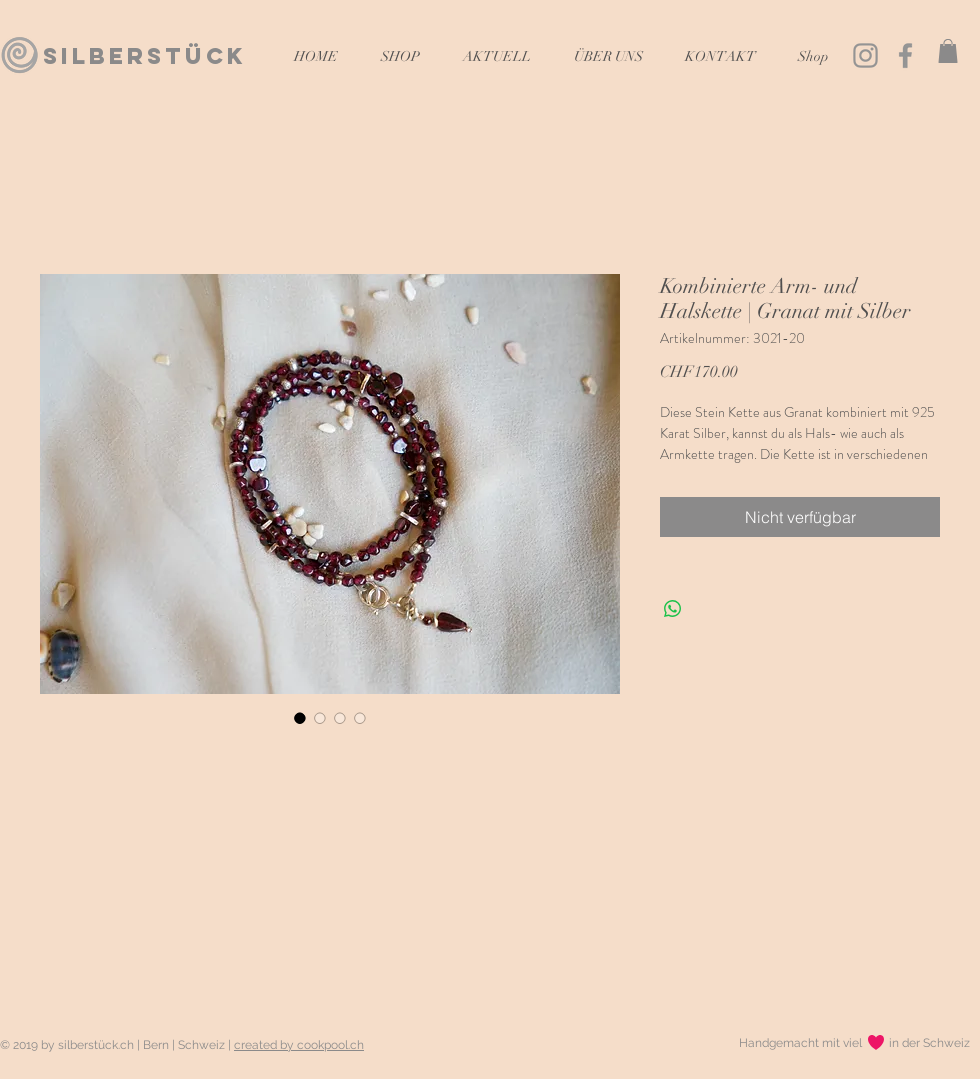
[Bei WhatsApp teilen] (673, 609)
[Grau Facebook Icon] (905, 55)
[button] (948, 51)
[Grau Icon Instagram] (865, 55)
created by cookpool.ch (299, 1045)
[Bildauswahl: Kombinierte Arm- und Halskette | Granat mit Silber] (300, 718)
